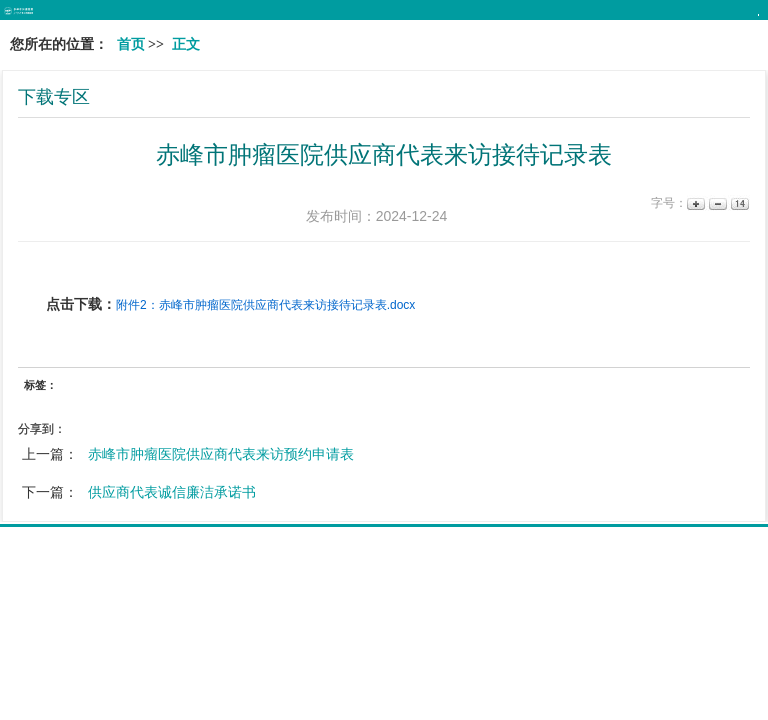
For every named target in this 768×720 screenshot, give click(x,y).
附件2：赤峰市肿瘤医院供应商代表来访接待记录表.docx (265, 305)
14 (738, 203)
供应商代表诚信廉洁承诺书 (172, 492)
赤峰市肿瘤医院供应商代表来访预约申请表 (221, 454)
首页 (131, 44)
